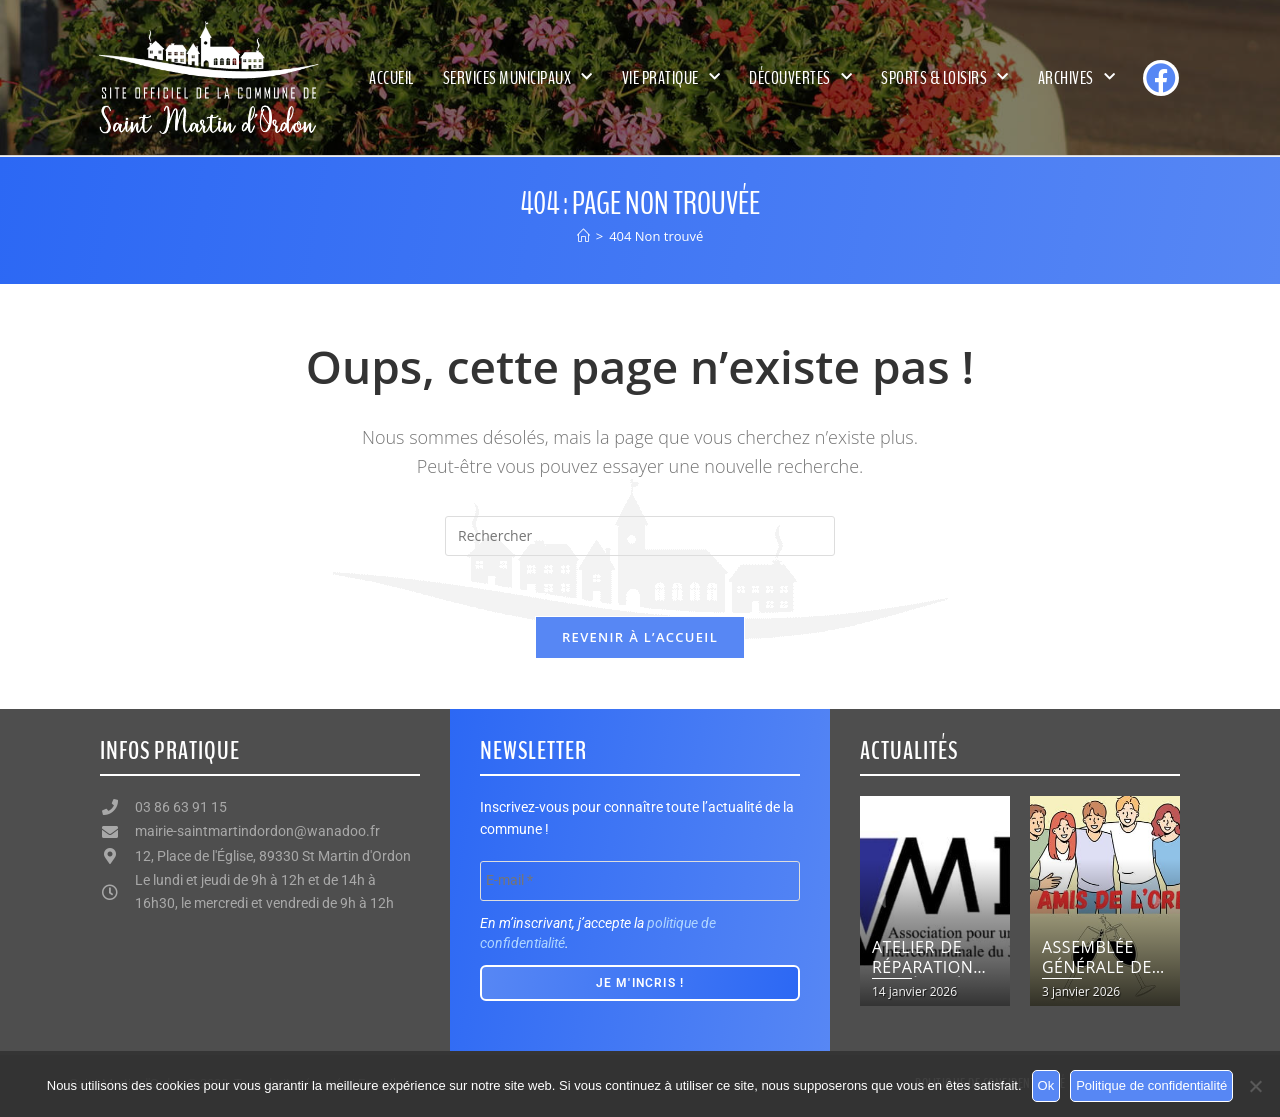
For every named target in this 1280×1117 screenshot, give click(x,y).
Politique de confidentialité (1151, 1085)
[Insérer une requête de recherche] (640, 536)
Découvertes (800, 77)
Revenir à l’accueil (640, 637)
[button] (882, 901)
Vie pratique (671, 77)
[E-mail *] (640, 881)
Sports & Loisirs (945, 77)
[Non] (1255, 1086)
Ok (1046, 1085)
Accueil (391, 78)
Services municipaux (518, 77)
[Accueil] (583, 236)
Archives (1077, 77)
